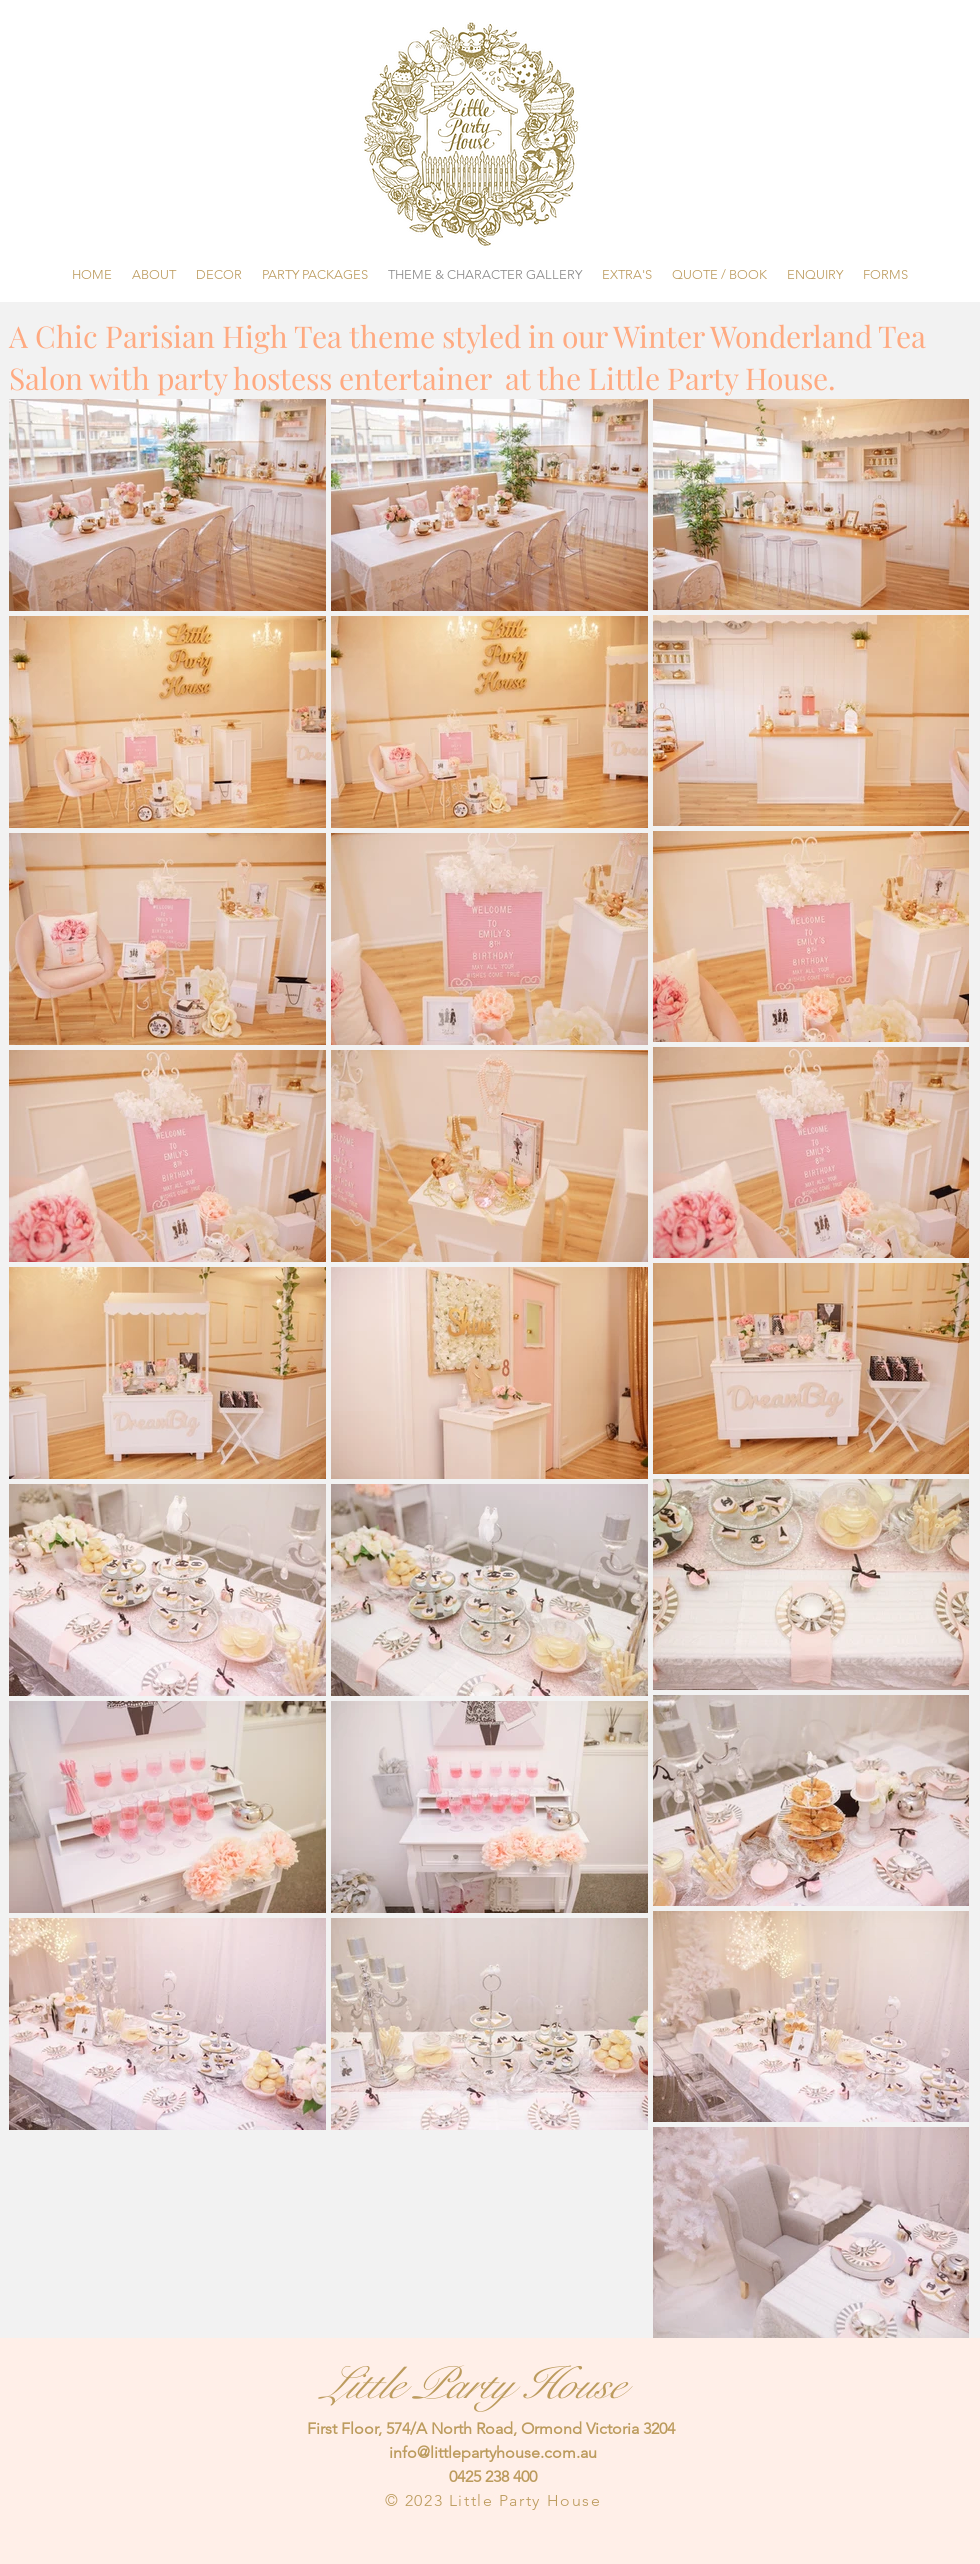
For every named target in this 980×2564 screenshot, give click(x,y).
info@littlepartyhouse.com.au (493, 2452)
